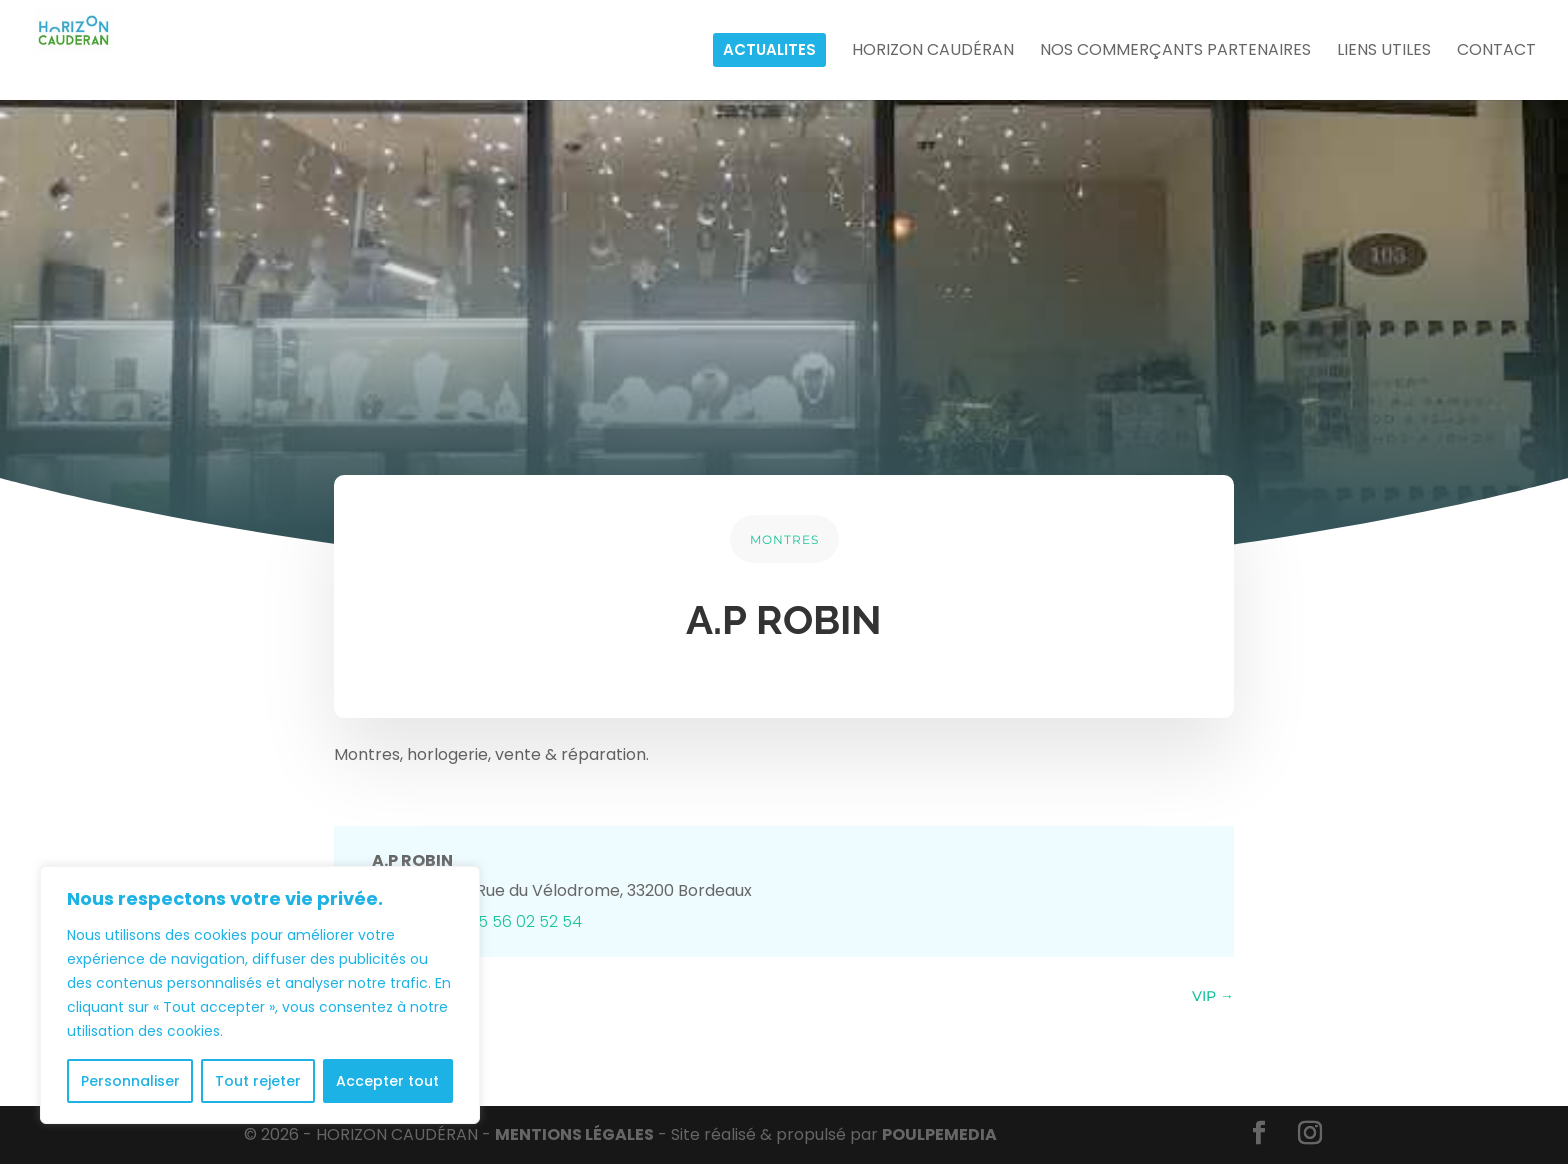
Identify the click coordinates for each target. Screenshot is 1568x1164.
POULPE (939, 1134)
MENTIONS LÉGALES (574, 1134)
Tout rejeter (258, 1081)
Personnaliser (130, 1081)
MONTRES (784, 539)
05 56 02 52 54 (525, 921)
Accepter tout (387, 1081)
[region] (260, 995)
